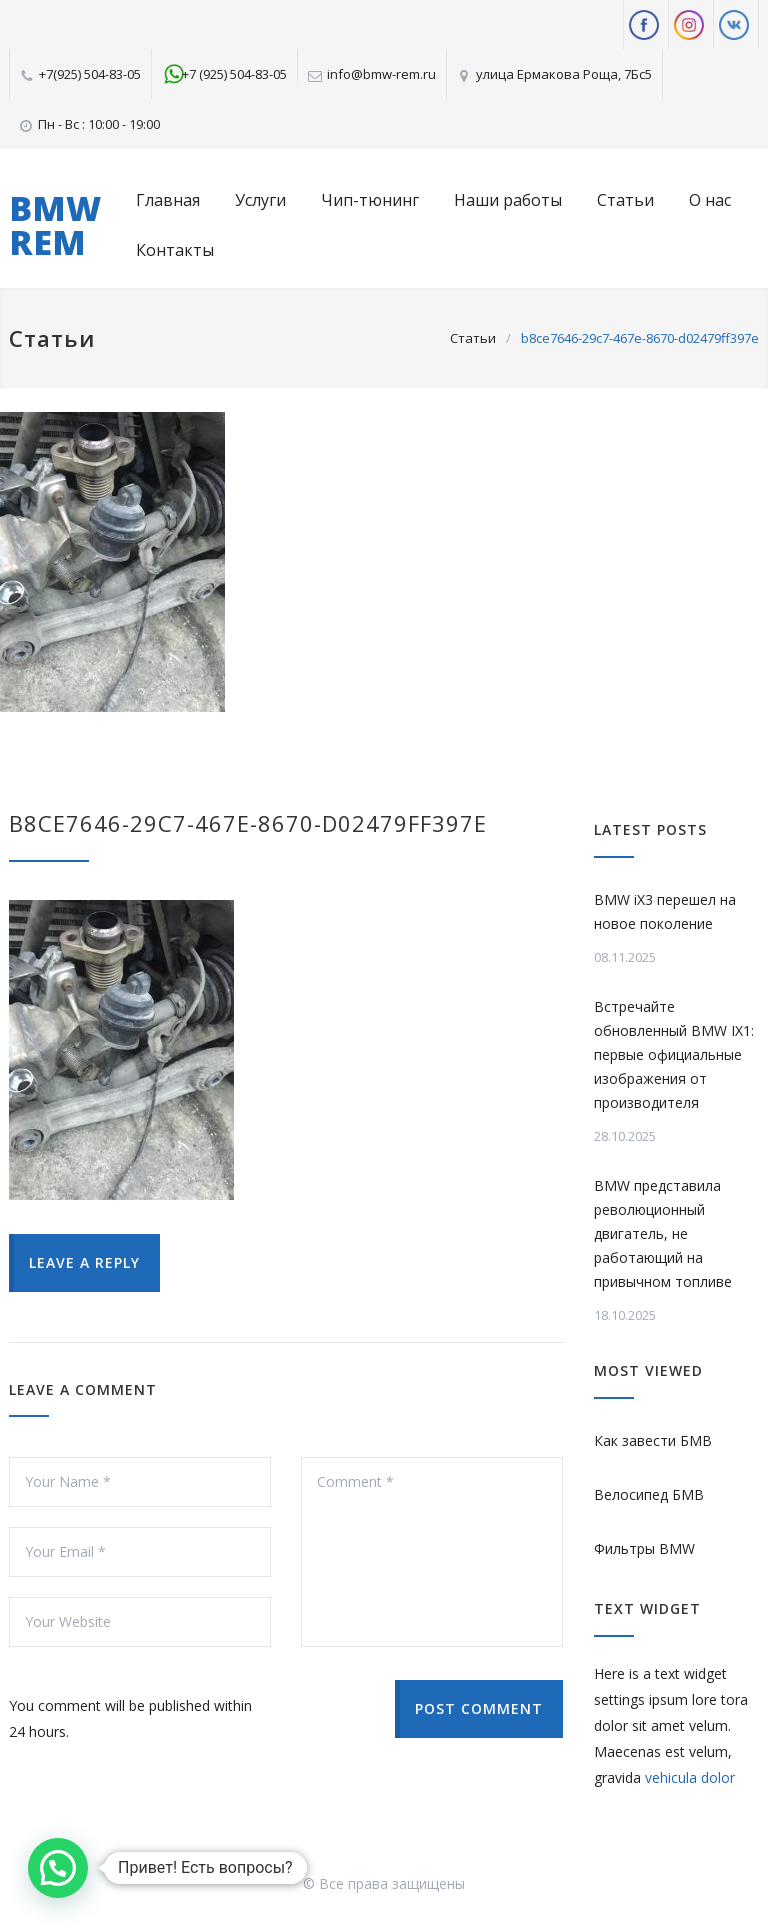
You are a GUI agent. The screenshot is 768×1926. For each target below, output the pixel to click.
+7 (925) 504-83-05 (234, 74)
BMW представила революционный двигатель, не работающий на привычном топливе (663, 1233)
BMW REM (55, 225)
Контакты (175, 250)
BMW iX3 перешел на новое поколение (665, 911)
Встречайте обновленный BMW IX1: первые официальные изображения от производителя (674, 1054)
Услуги (260, 200)
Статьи (625, 200)
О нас (710, 200)
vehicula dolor (690, 1777)
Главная (168, 200)
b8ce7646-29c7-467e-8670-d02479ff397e (248, 823)
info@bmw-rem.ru (381, 74)
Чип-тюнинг (370, 200)
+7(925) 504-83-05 (90, 74)
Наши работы (508, 200)
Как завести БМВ (653, 1440)
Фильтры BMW (644, 1548)
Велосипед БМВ (649, 1494)
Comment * (432, 1552)
